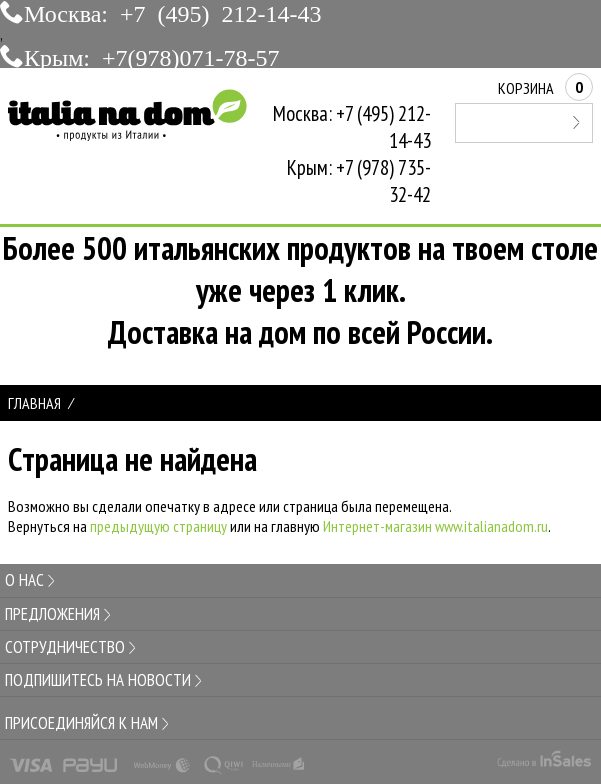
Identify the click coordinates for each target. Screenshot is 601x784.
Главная (34, 403)
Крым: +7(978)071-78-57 (152, 56)
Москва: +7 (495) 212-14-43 (173, 12)
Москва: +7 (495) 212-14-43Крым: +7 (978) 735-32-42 (352, 154)
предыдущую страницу (158, 526)
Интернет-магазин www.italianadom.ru (435, 526)
